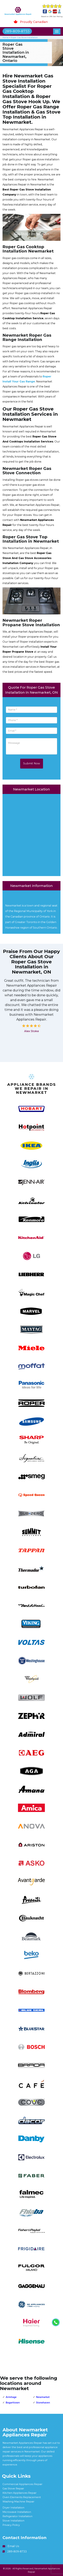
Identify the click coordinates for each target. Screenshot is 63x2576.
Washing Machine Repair (18, 2501)
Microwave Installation (17, 2511)
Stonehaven (43, 2403)
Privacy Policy (11, 2525)
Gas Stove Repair (13, 2488)
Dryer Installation (13, 2507)
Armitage (11, 2397)
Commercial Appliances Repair (22, 2484)
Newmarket (43, 2397)
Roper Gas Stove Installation (24, 37)
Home (5, 37)
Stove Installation (13, 2520)
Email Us (13, 2546)
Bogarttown (13, 2403)
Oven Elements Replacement (22, 2497)
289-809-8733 (17, 2551)
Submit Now (31, 763)
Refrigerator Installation (17, 2516)
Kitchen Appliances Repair (19, 2492)
